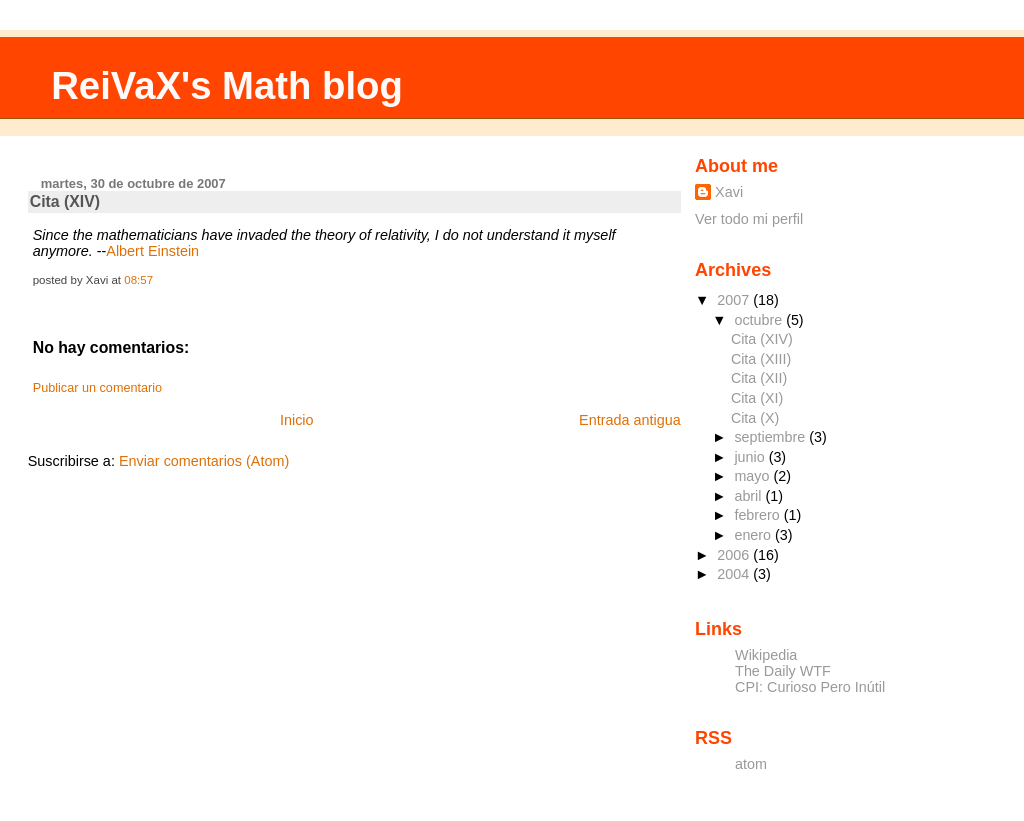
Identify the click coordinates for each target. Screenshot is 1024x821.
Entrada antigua (630, 420)
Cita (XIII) (761, 359)
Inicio (297, 420)
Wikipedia (766, 655)
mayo (753, 476)
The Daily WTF (783, 671)
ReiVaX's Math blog (227, 85)
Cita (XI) (757, 398)
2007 (735, 300)
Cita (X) (755, 418)
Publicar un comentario (97, 388)
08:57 (138, 280)
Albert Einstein (152, 251)
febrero (758, 515)
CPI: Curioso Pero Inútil (810, 687)
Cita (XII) (759, 378)
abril (749, 496)
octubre (760, 320)
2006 (735, 555)
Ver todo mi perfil (749, 219)
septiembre (771, 437)
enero (754, 535)
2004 (735, 574)
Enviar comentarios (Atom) (204, 461)
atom (751, 764)
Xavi (729, 192)
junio (751, 457)
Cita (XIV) (65, 201)
